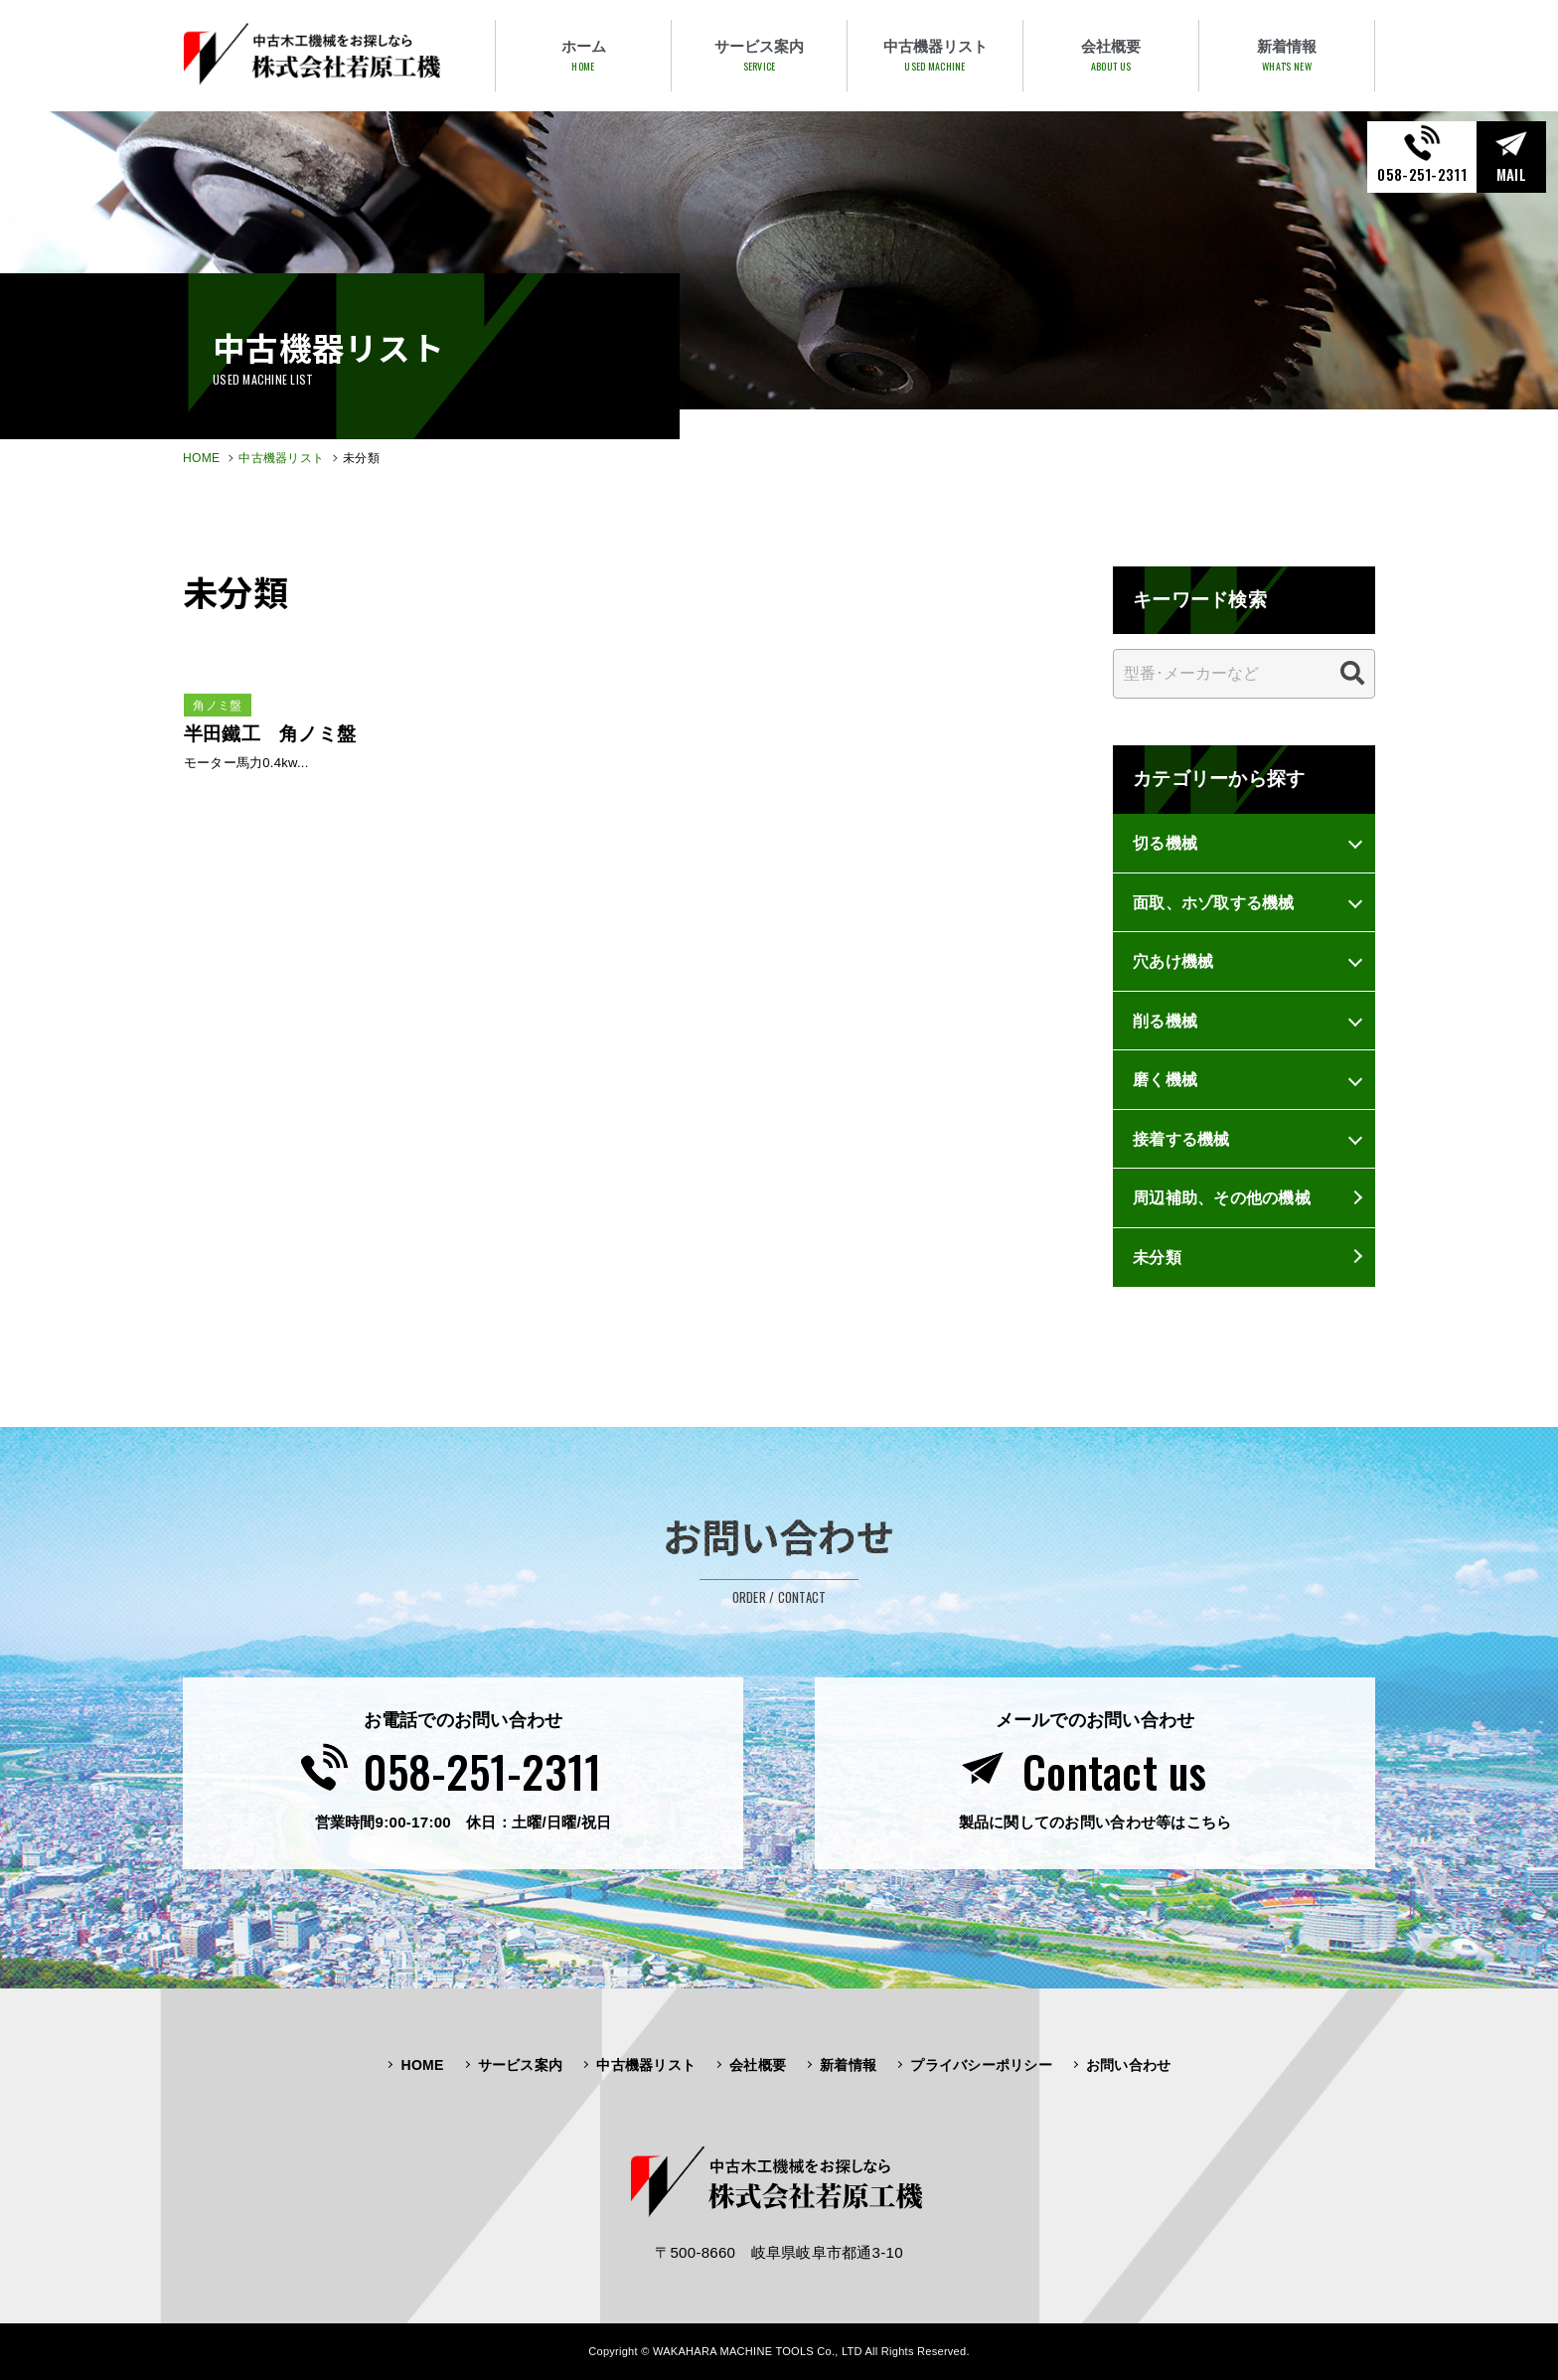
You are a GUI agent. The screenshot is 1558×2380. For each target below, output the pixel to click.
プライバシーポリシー (981, 2065)
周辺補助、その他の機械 (1222, 1197)
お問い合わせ (1128, 2065)
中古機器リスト (281, 458)
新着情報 (848, 2065)
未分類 (1157, 1257)
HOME (201, 458)
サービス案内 (520, 2065)
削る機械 (1165, 1021)
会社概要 (757, 2065)
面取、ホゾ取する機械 (1214, 902)
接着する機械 (1181, 1139)
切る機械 (1165, 843)
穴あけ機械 (1173, 961)
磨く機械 (1165, 1079)
